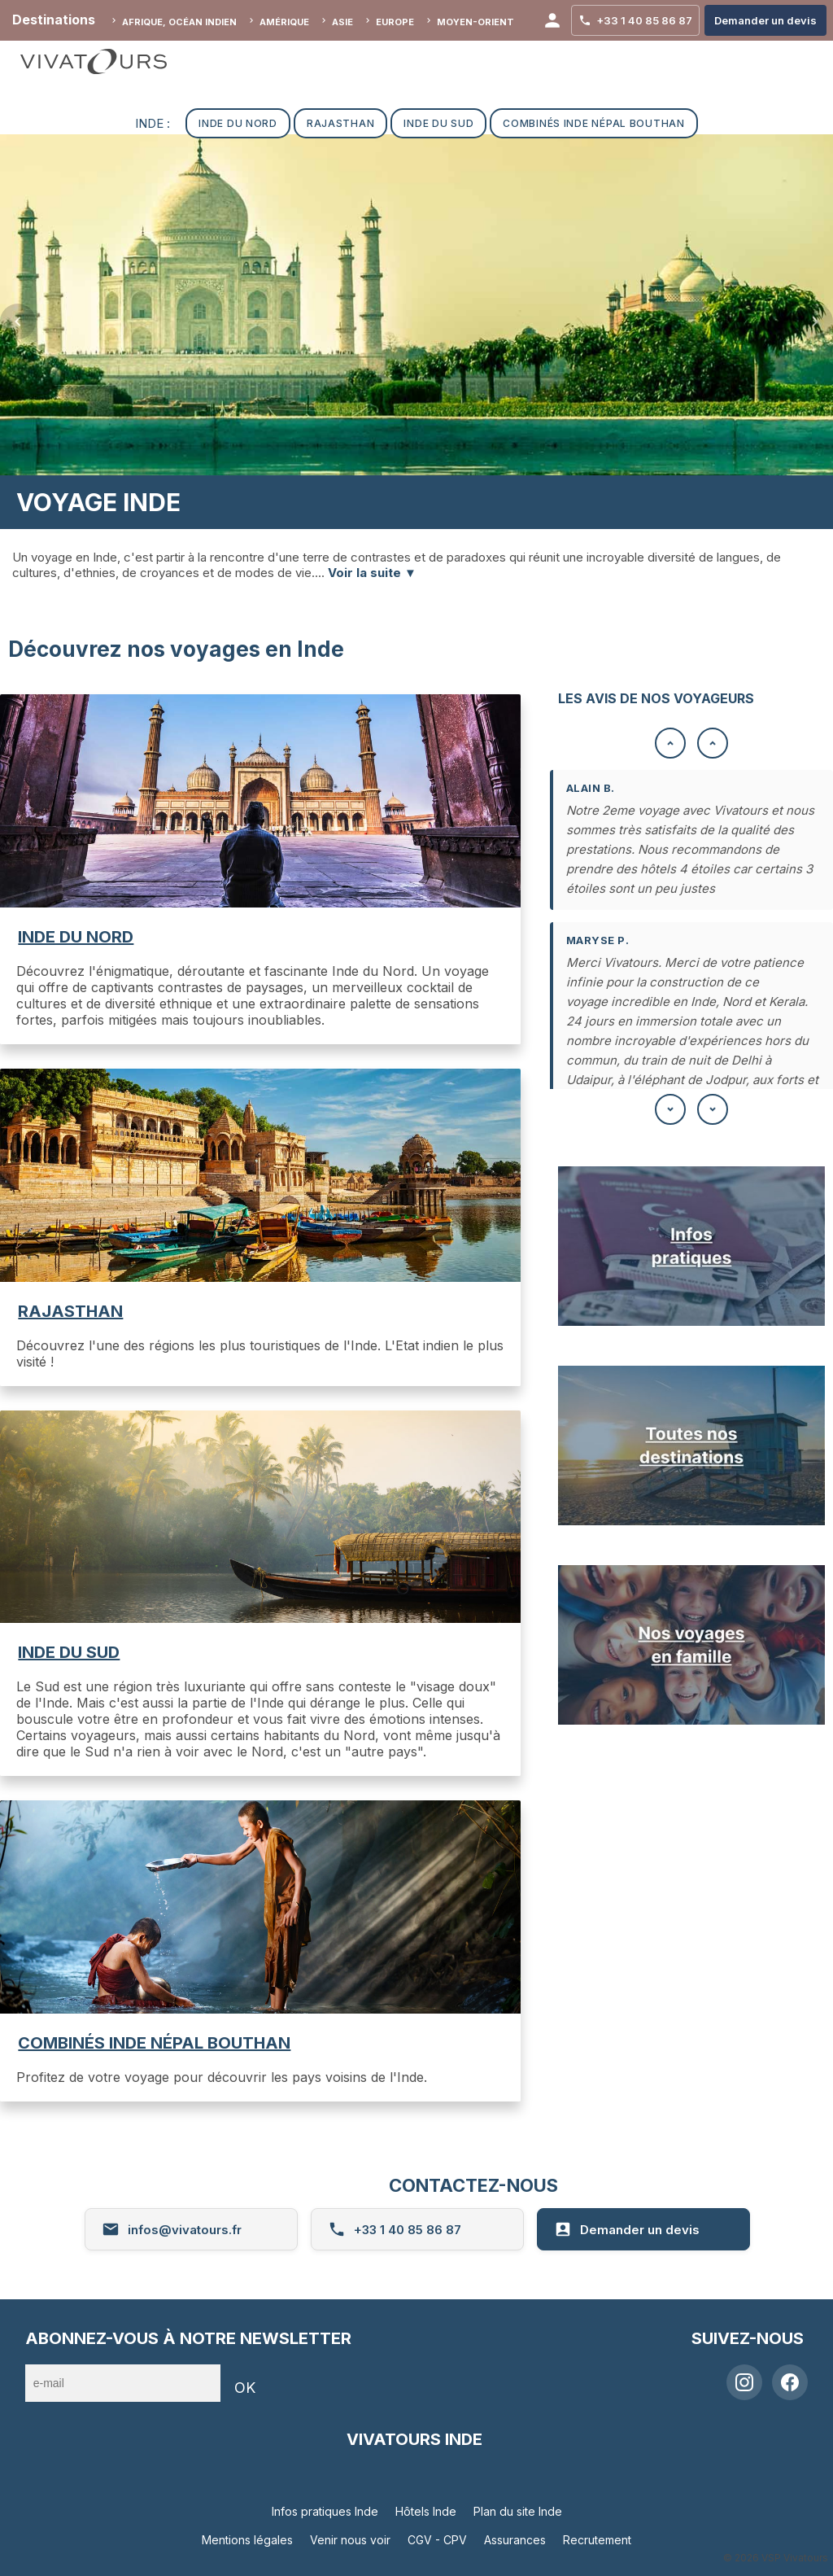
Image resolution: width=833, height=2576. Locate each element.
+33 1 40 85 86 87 (394, 2229)
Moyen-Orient (475, 22)
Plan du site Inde (517, 2511)
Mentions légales (247, 2540)
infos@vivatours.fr (172, 2229)
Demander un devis (627, 2229)
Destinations (53, 19)
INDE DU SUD (69, 1652)
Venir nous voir (350, 2540)
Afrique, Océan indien (179, 22)
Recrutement (597, 2540)
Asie (342, 22)
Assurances (515, 2540)
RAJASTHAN (70, 1311)
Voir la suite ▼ (372, 572)
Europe (395, 22)
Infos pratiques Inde (325, 2511)
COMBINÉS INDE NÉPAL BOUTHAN (154, 2043)
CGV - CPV (437, 2540)
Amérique (284, 22)
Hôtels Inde (425, 2511)
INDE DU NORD (75, 937)
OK (244, 2387)
